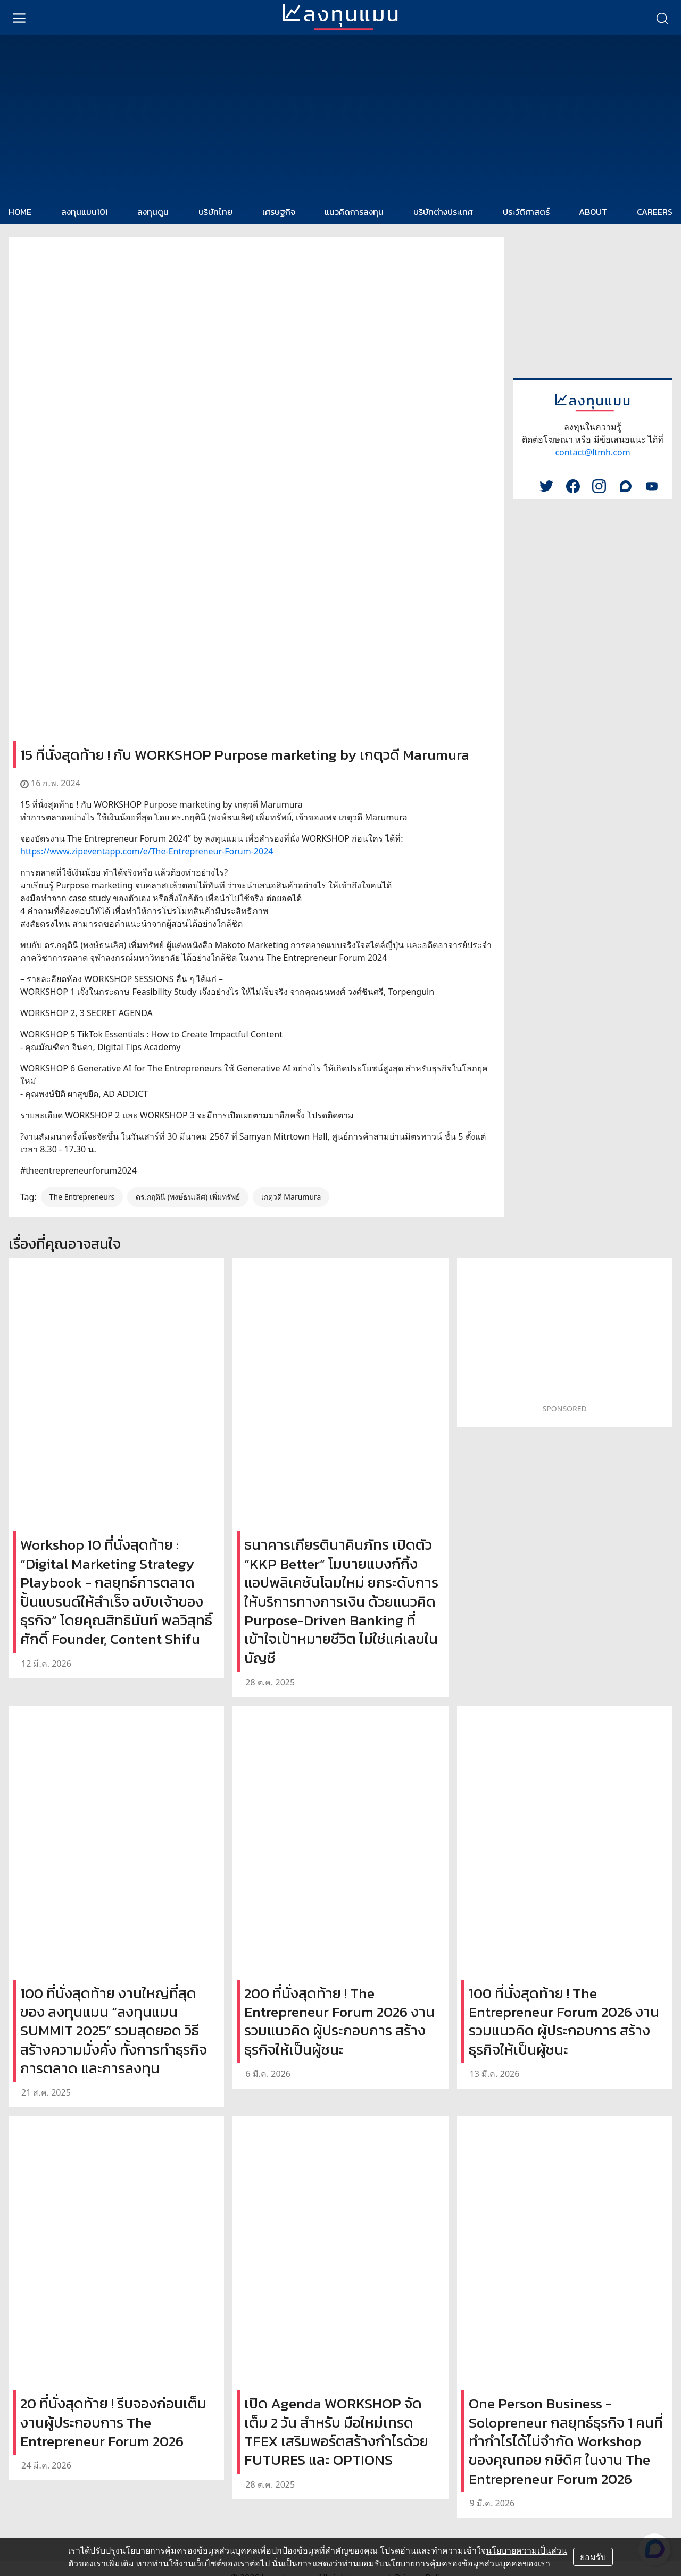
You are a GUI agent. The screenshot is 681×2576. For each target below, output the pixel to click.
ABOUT (593, 211)
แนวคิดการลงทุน (354, 211)
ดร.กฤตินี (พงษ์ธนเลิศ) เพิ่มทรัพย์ (187, 1197)
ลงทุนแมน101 (84, 211)
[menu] (19, 17)
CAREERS (654, 211)
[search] (661, 17)
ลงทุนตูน (153, 211)
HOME (20, 211)
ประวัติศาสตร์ (526, 211)
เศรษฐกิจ (278, 211)
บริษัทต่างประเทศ (443, 211)
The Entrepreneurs (82, 1197)
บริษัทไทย (215, 211)
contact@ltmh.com (592, 452)
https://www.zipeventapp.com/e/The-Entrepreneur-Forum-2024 (146, 851)
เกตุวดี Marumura (291, 1197)
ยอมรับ (593, 2557)
